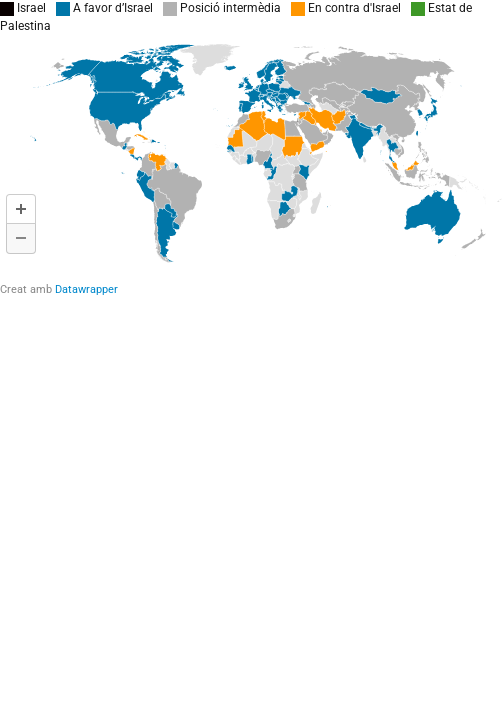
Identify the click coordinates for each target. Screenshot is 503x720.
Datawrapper (86, 289)
